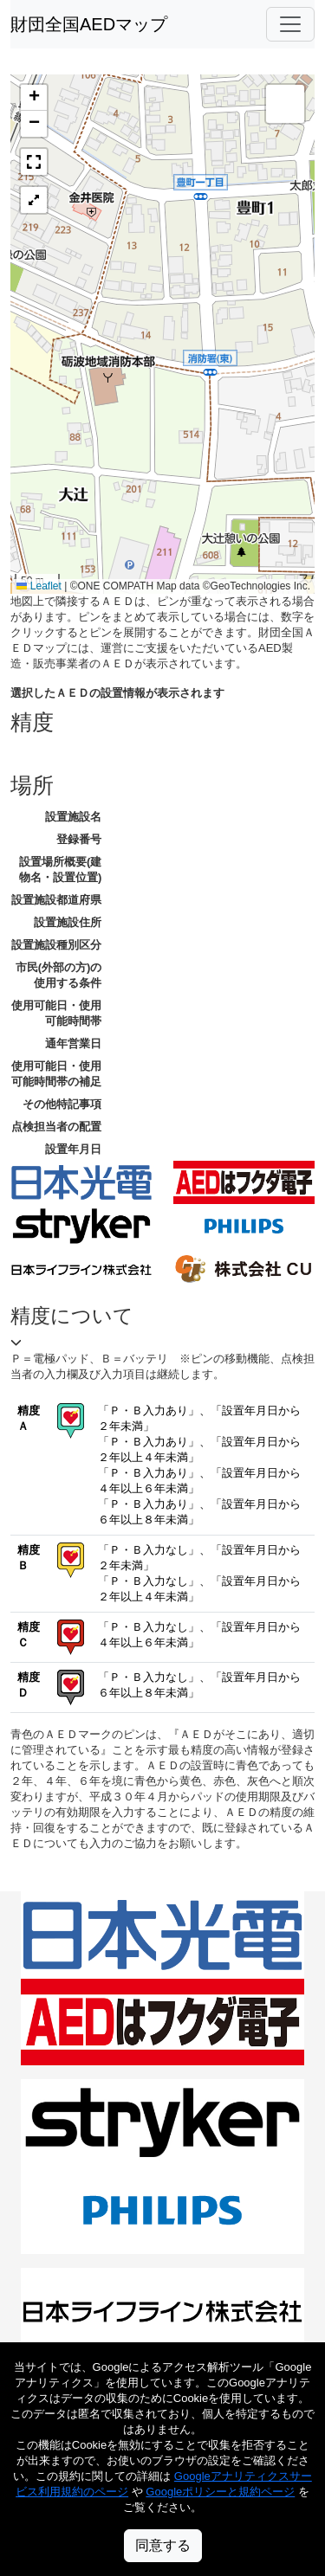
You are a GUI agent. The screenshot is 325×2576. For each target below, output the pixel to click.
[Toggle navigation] (290, 24)
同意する (163, 2545)
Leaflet (38, 586)
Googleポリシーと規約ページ (220, 2491)
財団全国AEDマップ (88, 24)
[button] (34, 98)
